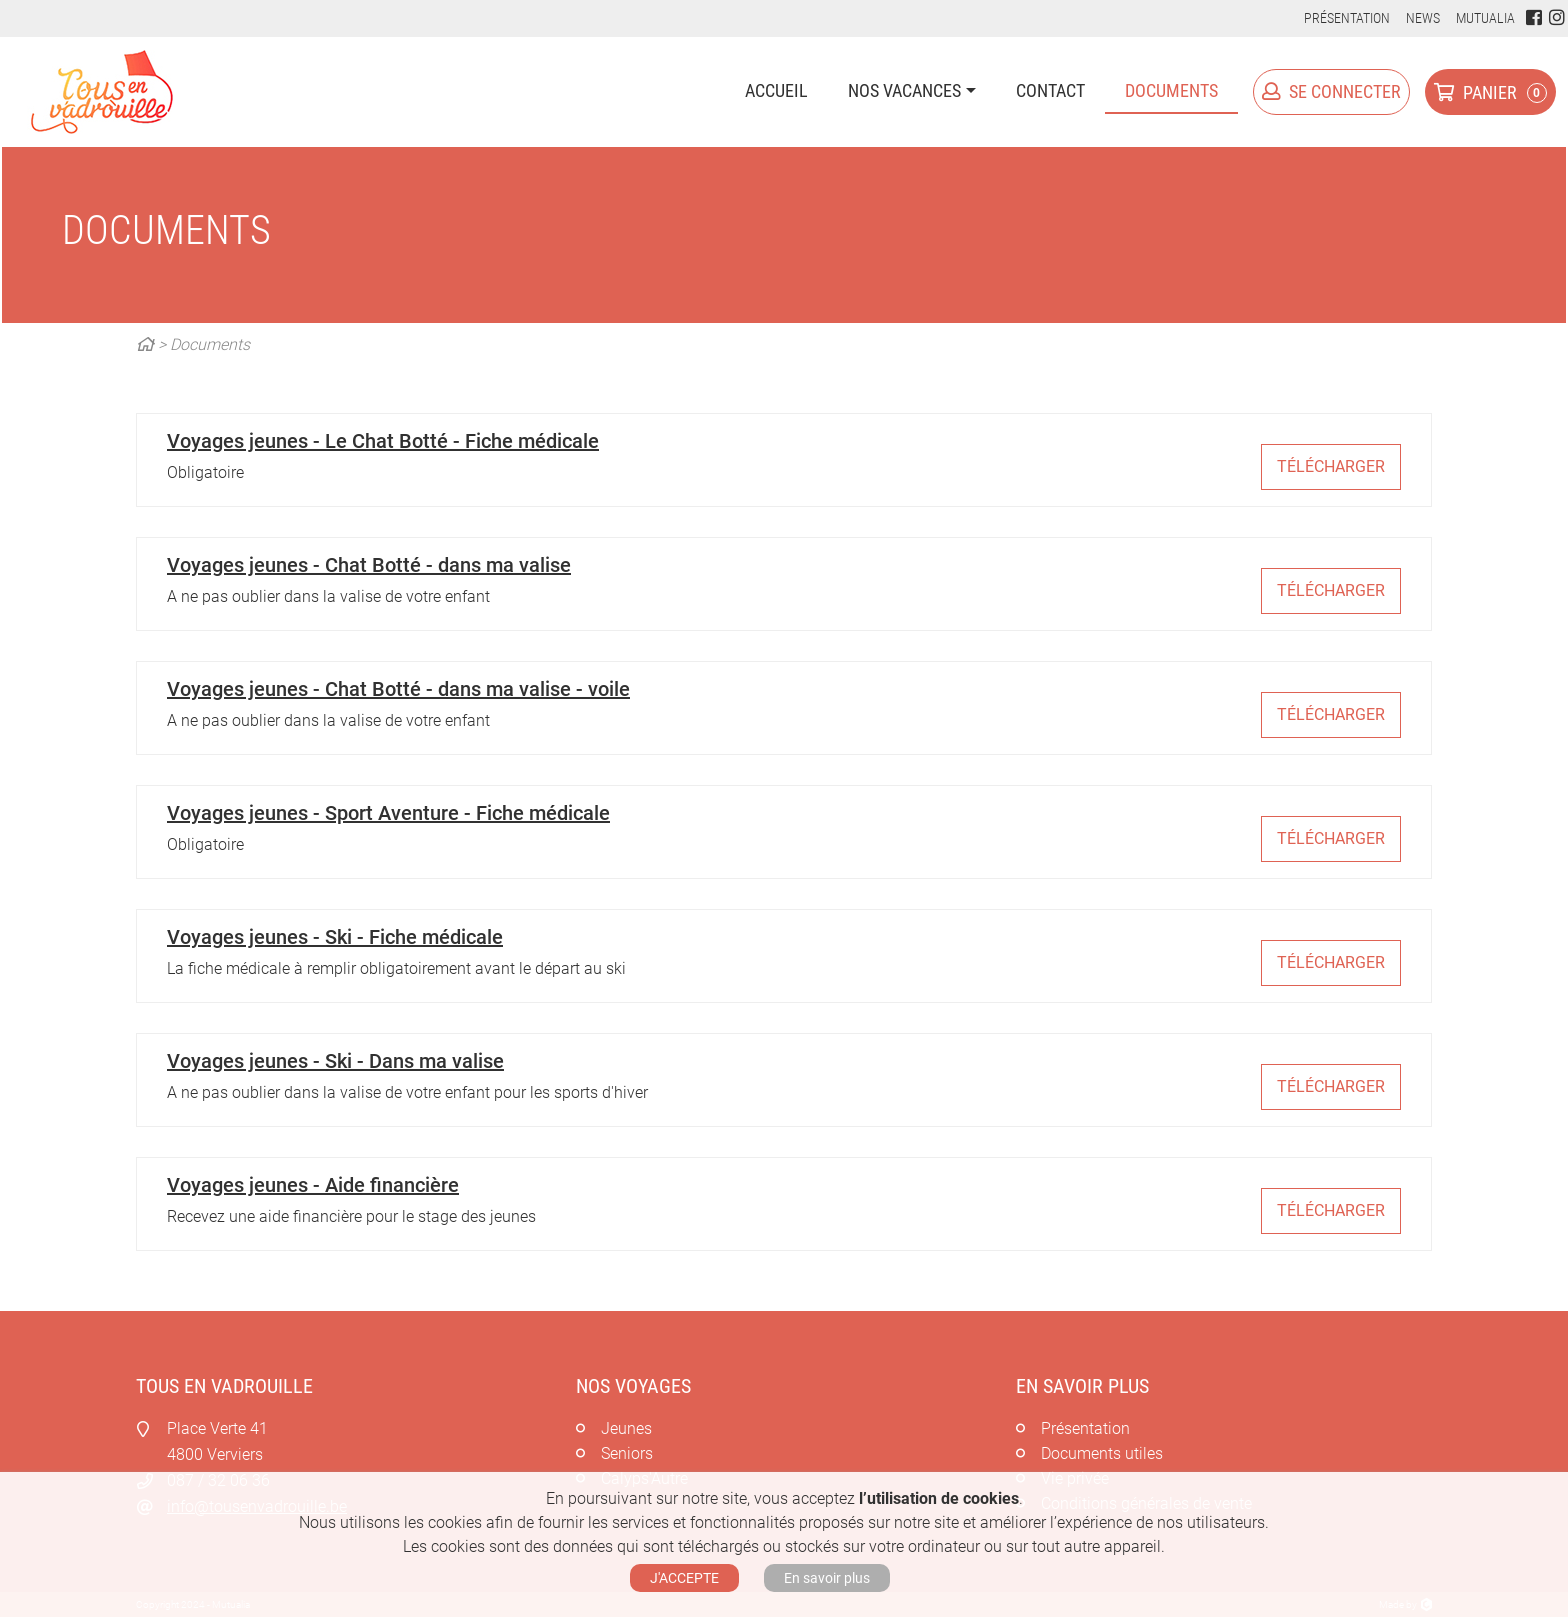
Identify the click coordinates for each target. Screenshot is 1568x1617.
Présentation (1347, 18)
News (1423, 18)
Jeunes (626, 1428)
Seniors (627, 1453)
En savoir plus (827, 1578)
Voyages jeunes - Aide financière (313, 1185)
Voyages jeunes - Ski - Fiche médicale (335, 937)
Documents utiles (1102, 1453)
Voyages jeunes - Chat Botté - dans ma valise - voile (398, 689)
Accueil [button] (776, 90)
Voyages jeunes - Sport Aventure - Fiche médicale (388, 813)
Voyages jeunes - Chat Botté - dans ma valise (369, 565)
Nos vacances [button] (904, 90)
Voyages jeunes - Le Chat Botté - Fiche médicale (383, 441)
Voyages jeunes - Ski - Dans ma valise (335, 1061)
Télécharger (1331, 466)
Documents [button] (1171, 90)
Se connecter (1331, 91)
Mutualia (1485, 18)
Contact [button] (1050, 90)
